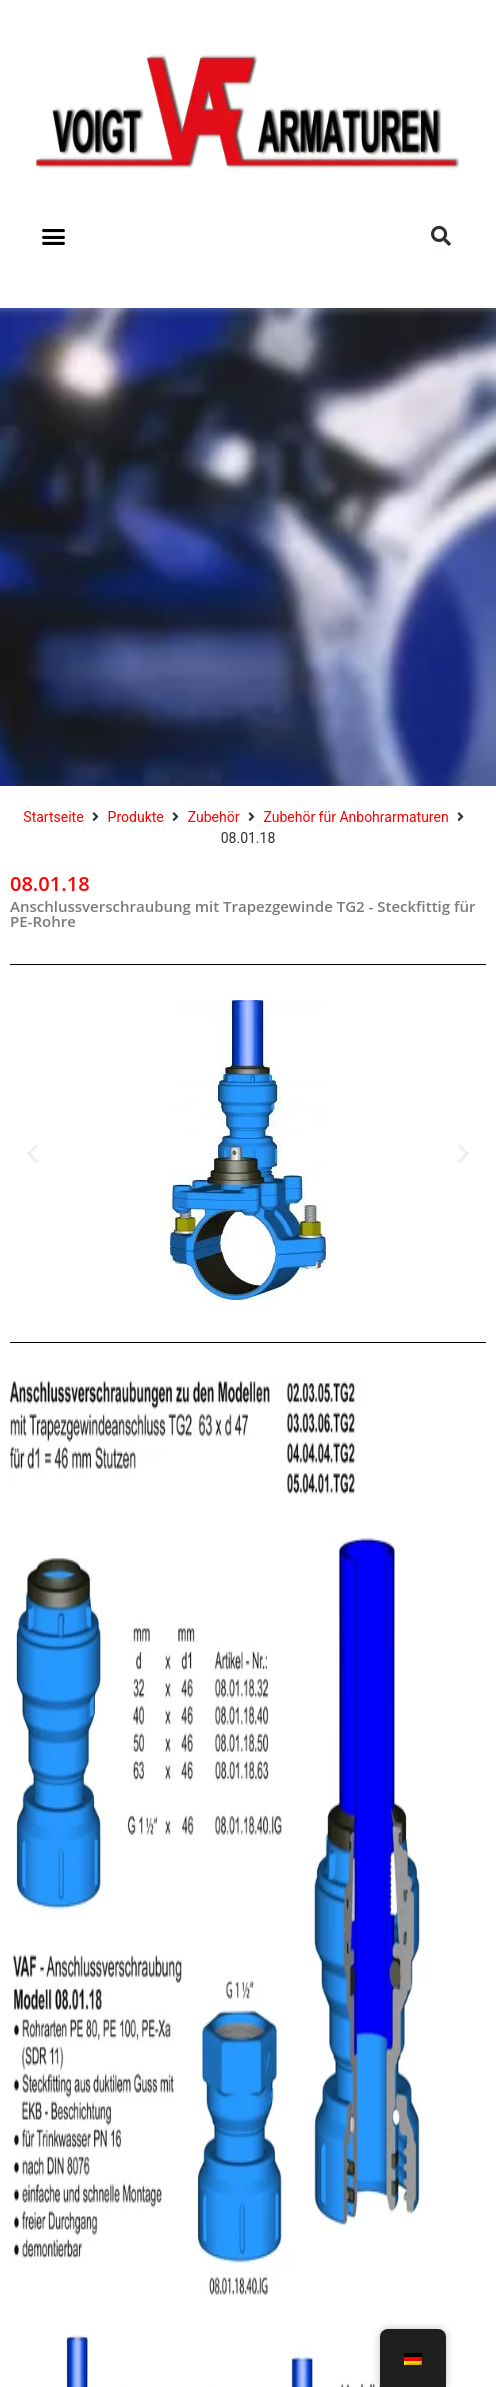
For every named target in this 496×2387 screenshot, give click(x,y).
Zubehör (214, 817)
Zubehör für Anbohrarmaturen (355, 817)
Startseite (53, 817)
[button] (54, 236)
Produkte (136, 817)
